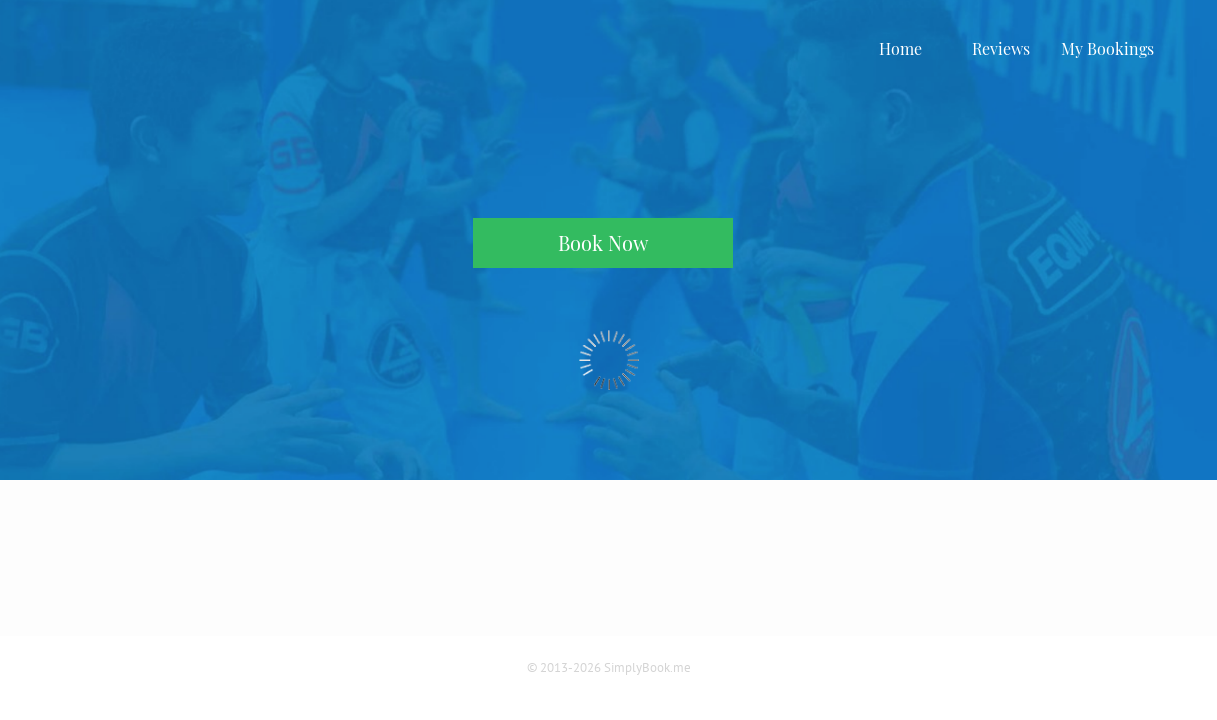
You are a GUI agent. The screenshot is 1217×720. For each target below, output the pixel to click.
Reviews (1001, 48)
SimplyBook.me (647, 667)
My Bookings (1107, 48)
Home (900, 48)
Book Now (603, 242)
